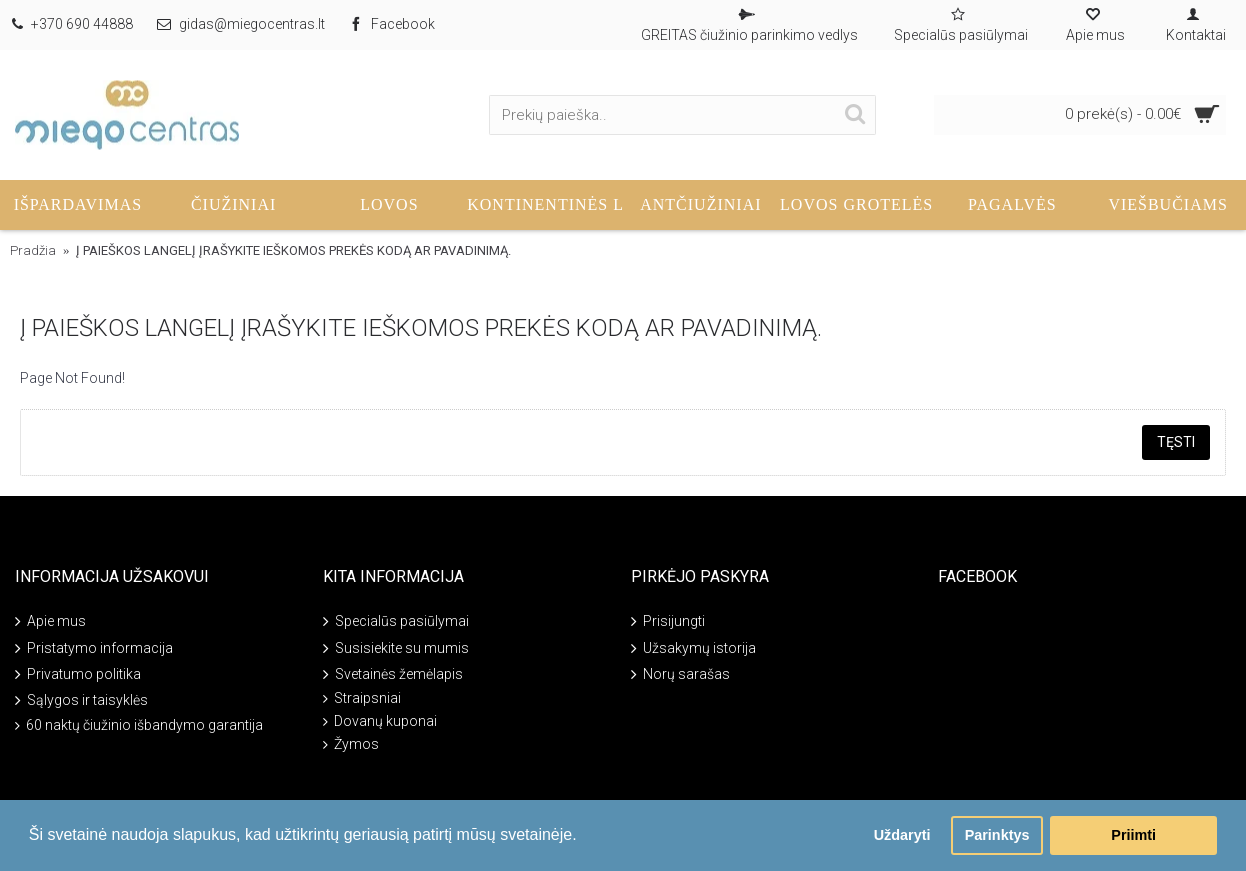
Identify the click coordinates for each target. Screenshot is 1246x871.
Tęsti (1176, 442)
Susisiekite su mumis (396, 648)
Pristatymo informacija (94, 648)
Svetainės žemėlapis (393, 675)
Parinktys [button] (997, 835)
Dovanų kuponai (380, 721)
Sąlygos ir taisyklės (81, 701)
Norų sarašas (680, 675)
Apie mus (50, 622)
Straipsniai (362, 698)
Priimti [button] (1133, 835)
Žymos (351, 744)
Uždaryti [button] (902, 835)
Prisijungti (668, 622)
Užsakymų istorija (693, 648)
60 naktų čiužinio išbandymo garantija (139, 725)
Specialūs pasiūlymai (396, 622)
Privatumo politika (78, 675)
